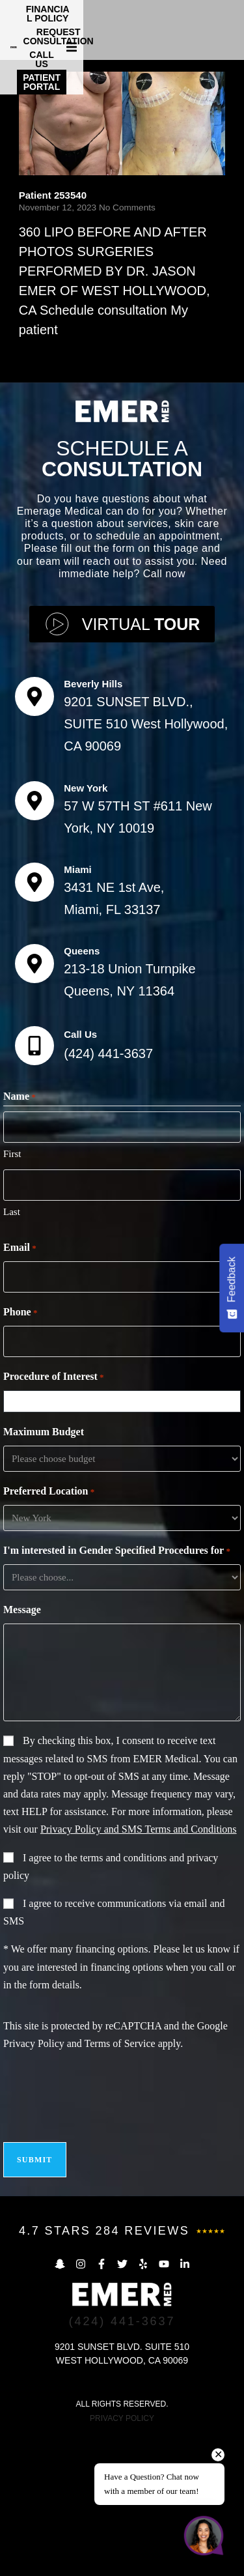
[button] (232, 26)
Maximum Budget (43, 1572)
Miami (78, 1010)
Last (11, 1352)
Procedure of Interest (53, 1518)
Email (19, 1389)
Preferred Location (48, 1632)
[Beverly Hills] (34, 837)
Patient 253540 (53, 335)
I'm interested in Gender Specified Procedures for (116, 1692)
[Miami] (34, 1022)
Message (22, 1750)
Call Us (80, 1175)
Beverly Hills (93, 824)
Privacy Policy (33, 2184)
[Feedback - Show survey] (231, 1288)
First (12, 1294)
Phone (20, 1453)
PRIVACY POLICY (122, 2559)
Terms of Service (120, 2184)
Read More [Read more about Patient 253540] (44, 495)
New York (85, 928)
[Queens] (34, 1104)
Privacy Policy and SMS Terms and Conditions (138, 1969)
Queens (82, 1091)
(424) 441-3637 (108, 1194)
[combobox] (125, 1542)
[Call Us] (34, 1186)
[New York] (34, 940)
